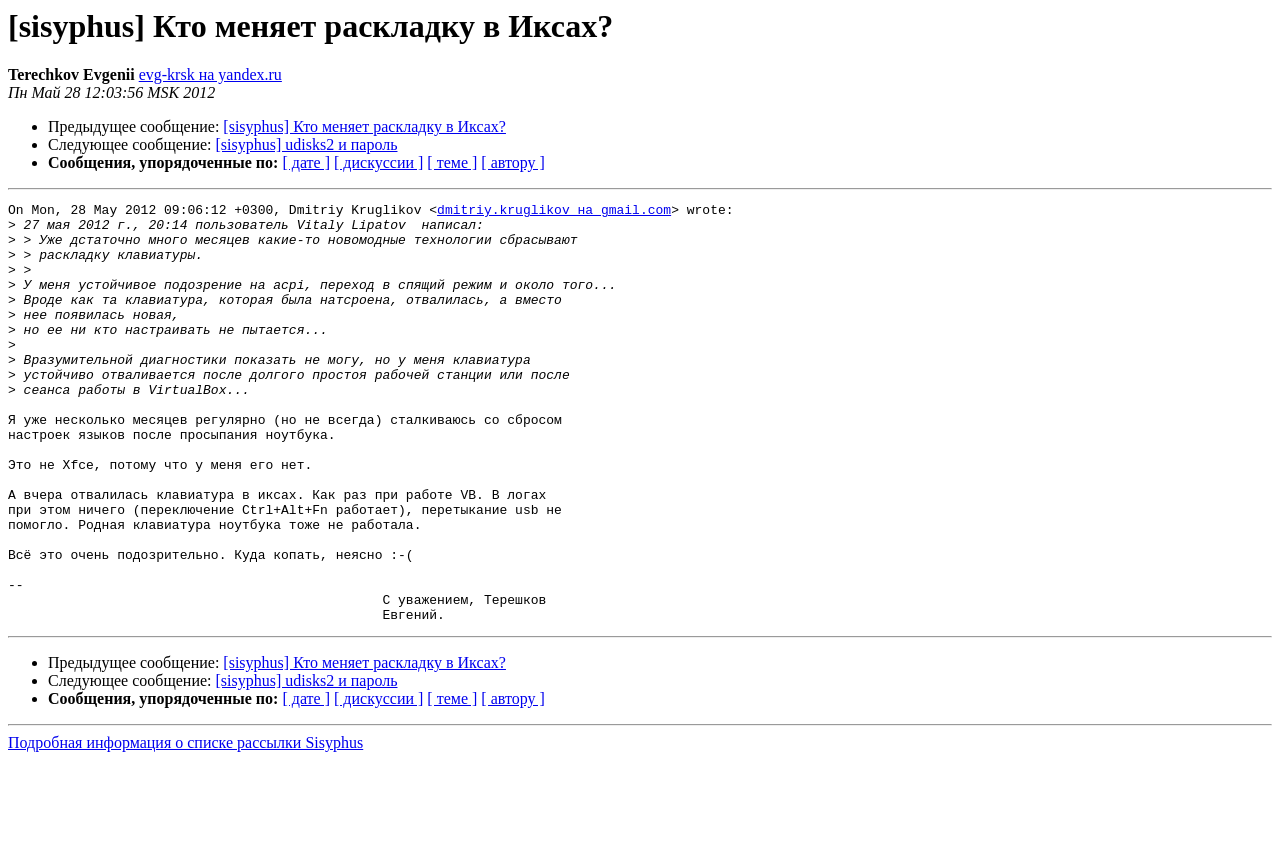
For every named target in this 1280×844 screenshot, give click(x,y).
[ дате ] (306, 162)
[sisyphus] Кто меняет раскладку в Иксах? (364, 126)
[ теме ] (452, 162)
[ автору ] (512, 162)
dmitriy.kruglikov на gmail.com (554, 212)
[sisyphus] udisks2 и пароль (307, 144)
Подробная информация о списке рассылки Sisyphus (185, 826)
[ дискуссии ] (378, 162)
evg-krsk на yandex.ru (210, 74)
